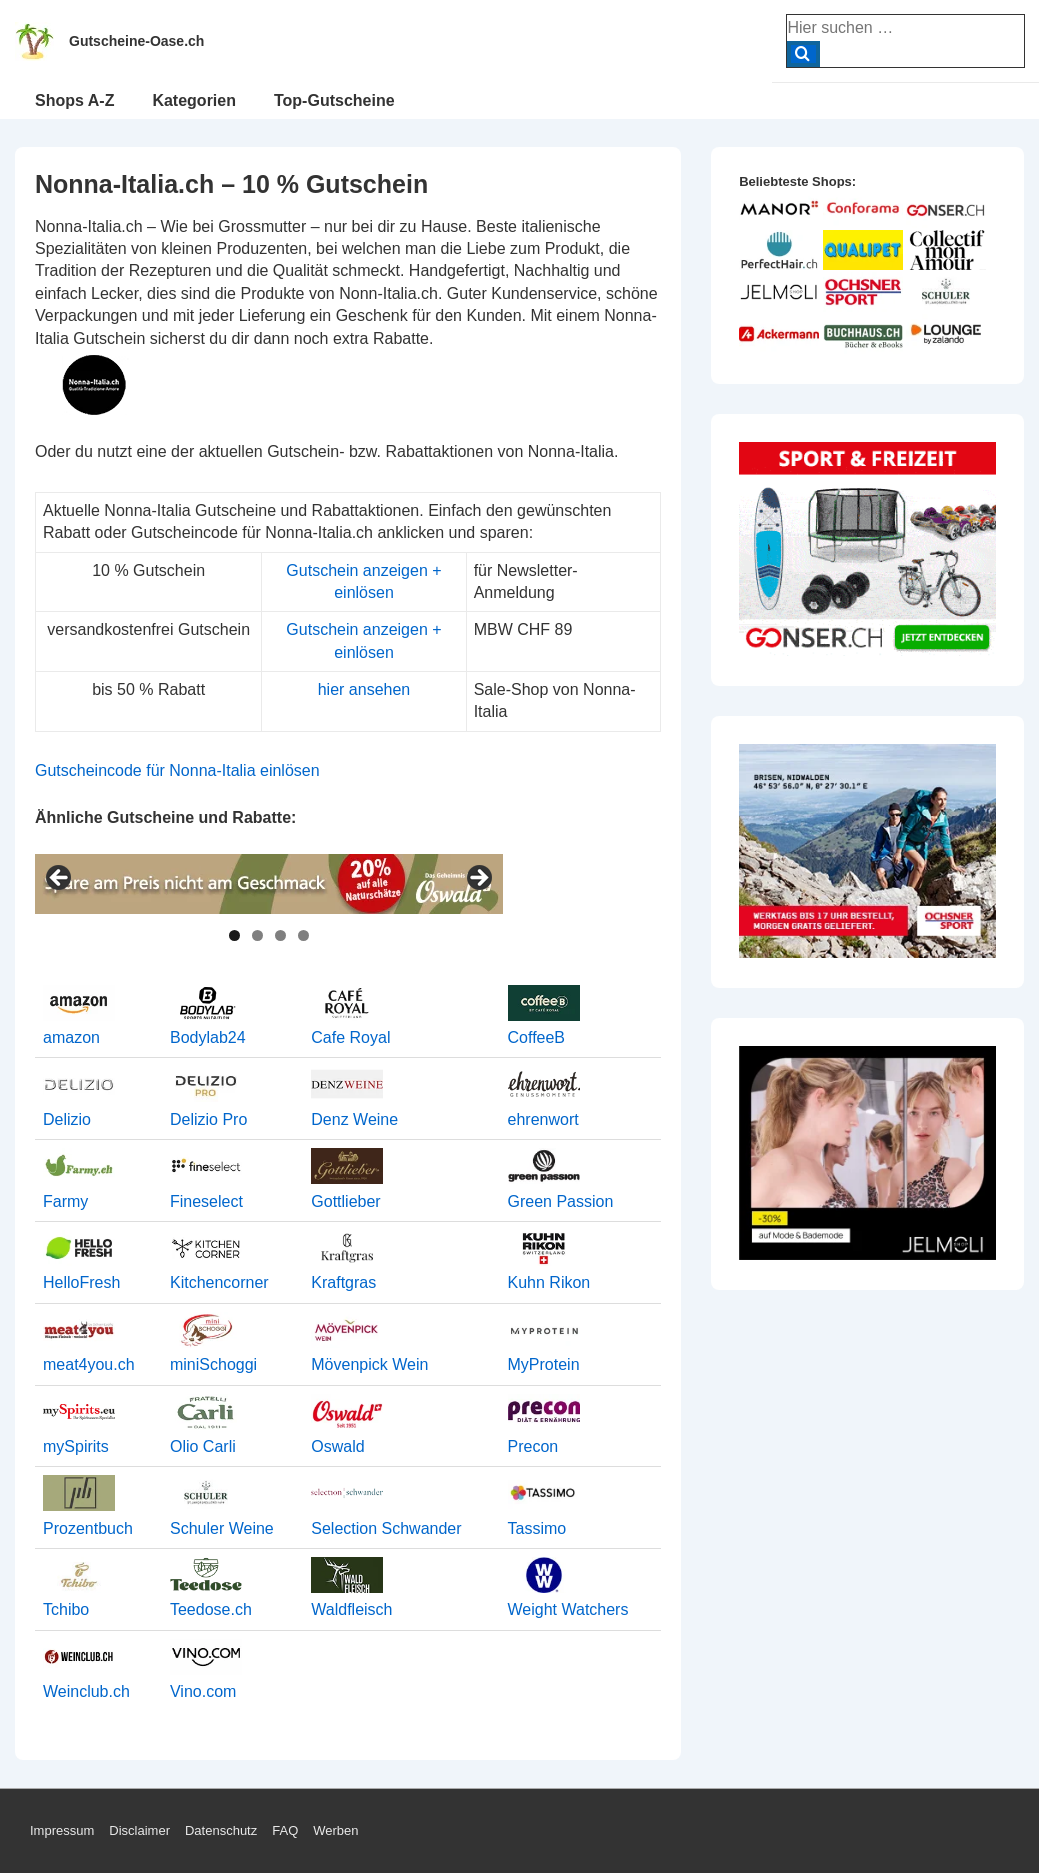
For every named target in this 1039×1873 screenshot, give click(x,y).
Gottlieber (345, 1201)
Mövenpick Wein (369, 1364)
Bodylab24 (208, 1037)
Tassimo (537, 1528)
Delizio (67, 1119)
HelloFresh (81, 1282)
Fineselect (206, 1201)
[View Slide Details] (269, 884)
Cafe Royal (350, 1037)
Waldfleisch (351, 1609)
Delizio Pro (208, 1119)
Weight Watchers (568, 1609)
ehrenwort (543, 1119)
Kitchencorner (219, 1282)
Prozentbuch (88, 1528)
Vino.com (203, 1691)
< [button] (60, 879)
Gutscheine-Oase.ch (136, 41)
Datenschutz (221, 1830)
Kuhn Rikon (549, 1282)
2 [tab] (257, 935)
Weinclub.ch (86, 1691)
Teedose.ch (211, 1609)
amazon (71, 1037)
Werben (335, 1830)
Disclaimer (139, 1830)
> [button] (478, 879)
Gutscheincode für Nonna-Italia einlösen (177, 770)
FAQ (285, 1830)
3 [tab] (280, 935)
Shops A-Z (74, 100)
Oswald (337, 1446)
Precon (533, 1446)
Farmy (65, 1201)
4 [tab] (303, 935)
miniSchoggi (213, 1364)
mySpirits (76, 1446)
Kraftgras (343, 1282)
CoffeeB (537, 1037)
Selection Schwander (386, 1528)
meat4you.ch (89, 1364)
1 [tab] (234, 935)
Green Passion (561, 1201)
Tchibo (66, 1609)
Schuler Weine (222, 1528)
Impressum (62, 1830)
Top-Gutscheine (334, 100)
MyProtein (544, 1364)
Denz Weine (354, 1119)
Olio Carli (203, 1446)
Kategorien (194, 100)
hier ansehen (364, 689)
